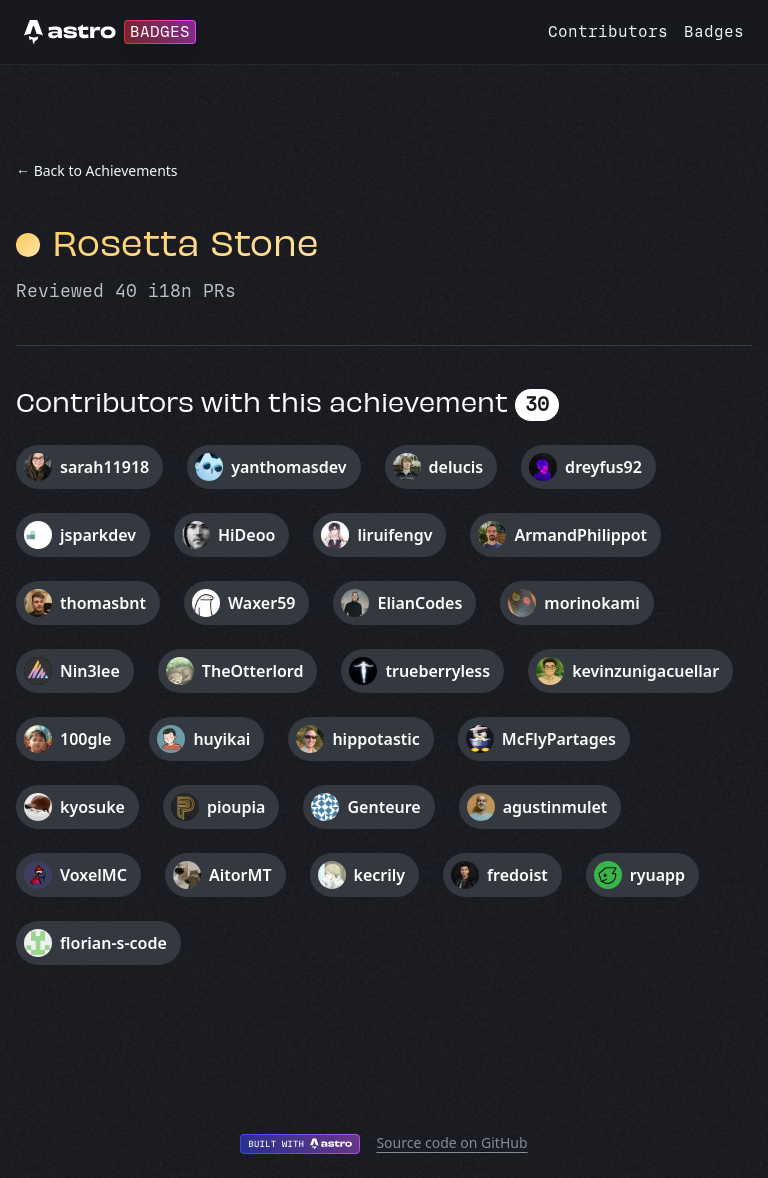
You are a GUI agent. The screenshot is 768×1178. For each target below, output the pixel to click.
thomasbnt (103, 603)
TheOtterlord (253, 671)
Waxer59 (262, 603)
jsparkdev (98, 535)
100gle (85, 739)
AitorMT (240, 875)
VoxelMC (93, 875)
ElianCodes (419, 603)
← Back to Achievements (97, 170)
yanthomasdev (288, 467)
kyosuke (92, 807)
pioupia (236, 807)
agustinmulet (555, 807)
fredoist (517, 875)
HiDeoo (246, 535)
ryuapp (657, 875)
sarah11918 (104, 467)
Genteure (383, 807)
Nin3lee (90, 671)
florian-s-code (113, 943)
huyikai (221, 739)
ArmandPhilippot (580, 535)
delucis (456, 467)
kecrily (380, 875)
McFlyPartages (559, 739)
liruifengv (394, 535)
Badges (714, 31)
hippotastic (375, 739)
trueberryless (437, 671)
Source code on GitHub (451, 1142)
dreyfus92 (603, 467)
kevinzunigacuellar (645, 671)
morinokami (591, 603)
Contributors (608, 31)
